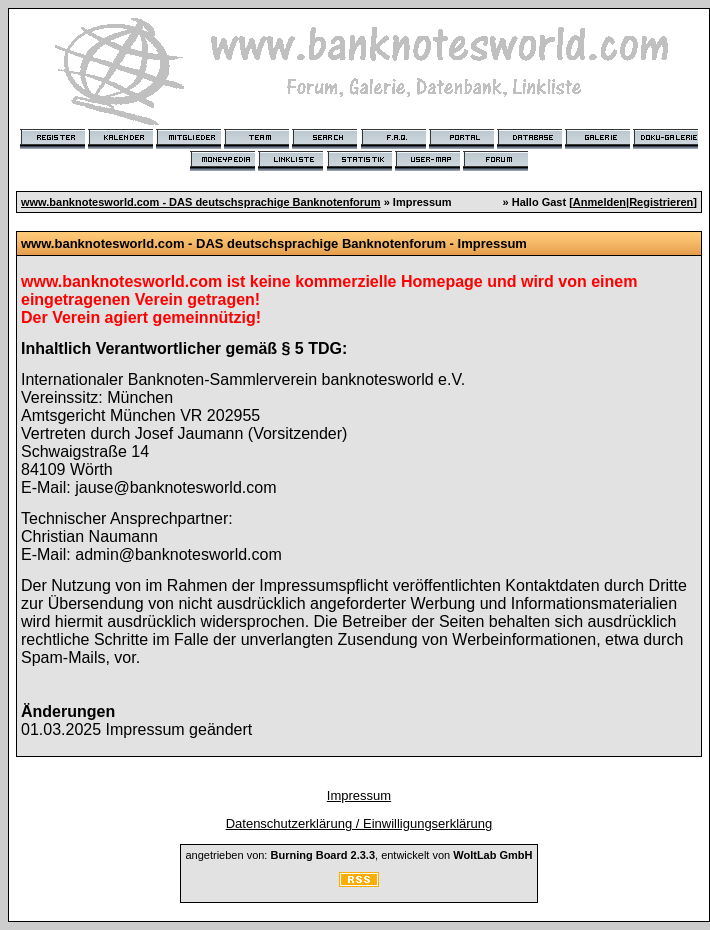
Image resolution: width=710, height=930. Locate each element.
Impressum (359, 795)
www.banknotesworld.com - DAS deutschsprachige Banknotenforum (201, 202)
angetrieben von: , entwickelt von (358, 855)
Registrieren (661, 202)
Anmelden (599, 202)
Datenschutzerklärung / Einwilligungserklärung (359, 823)
